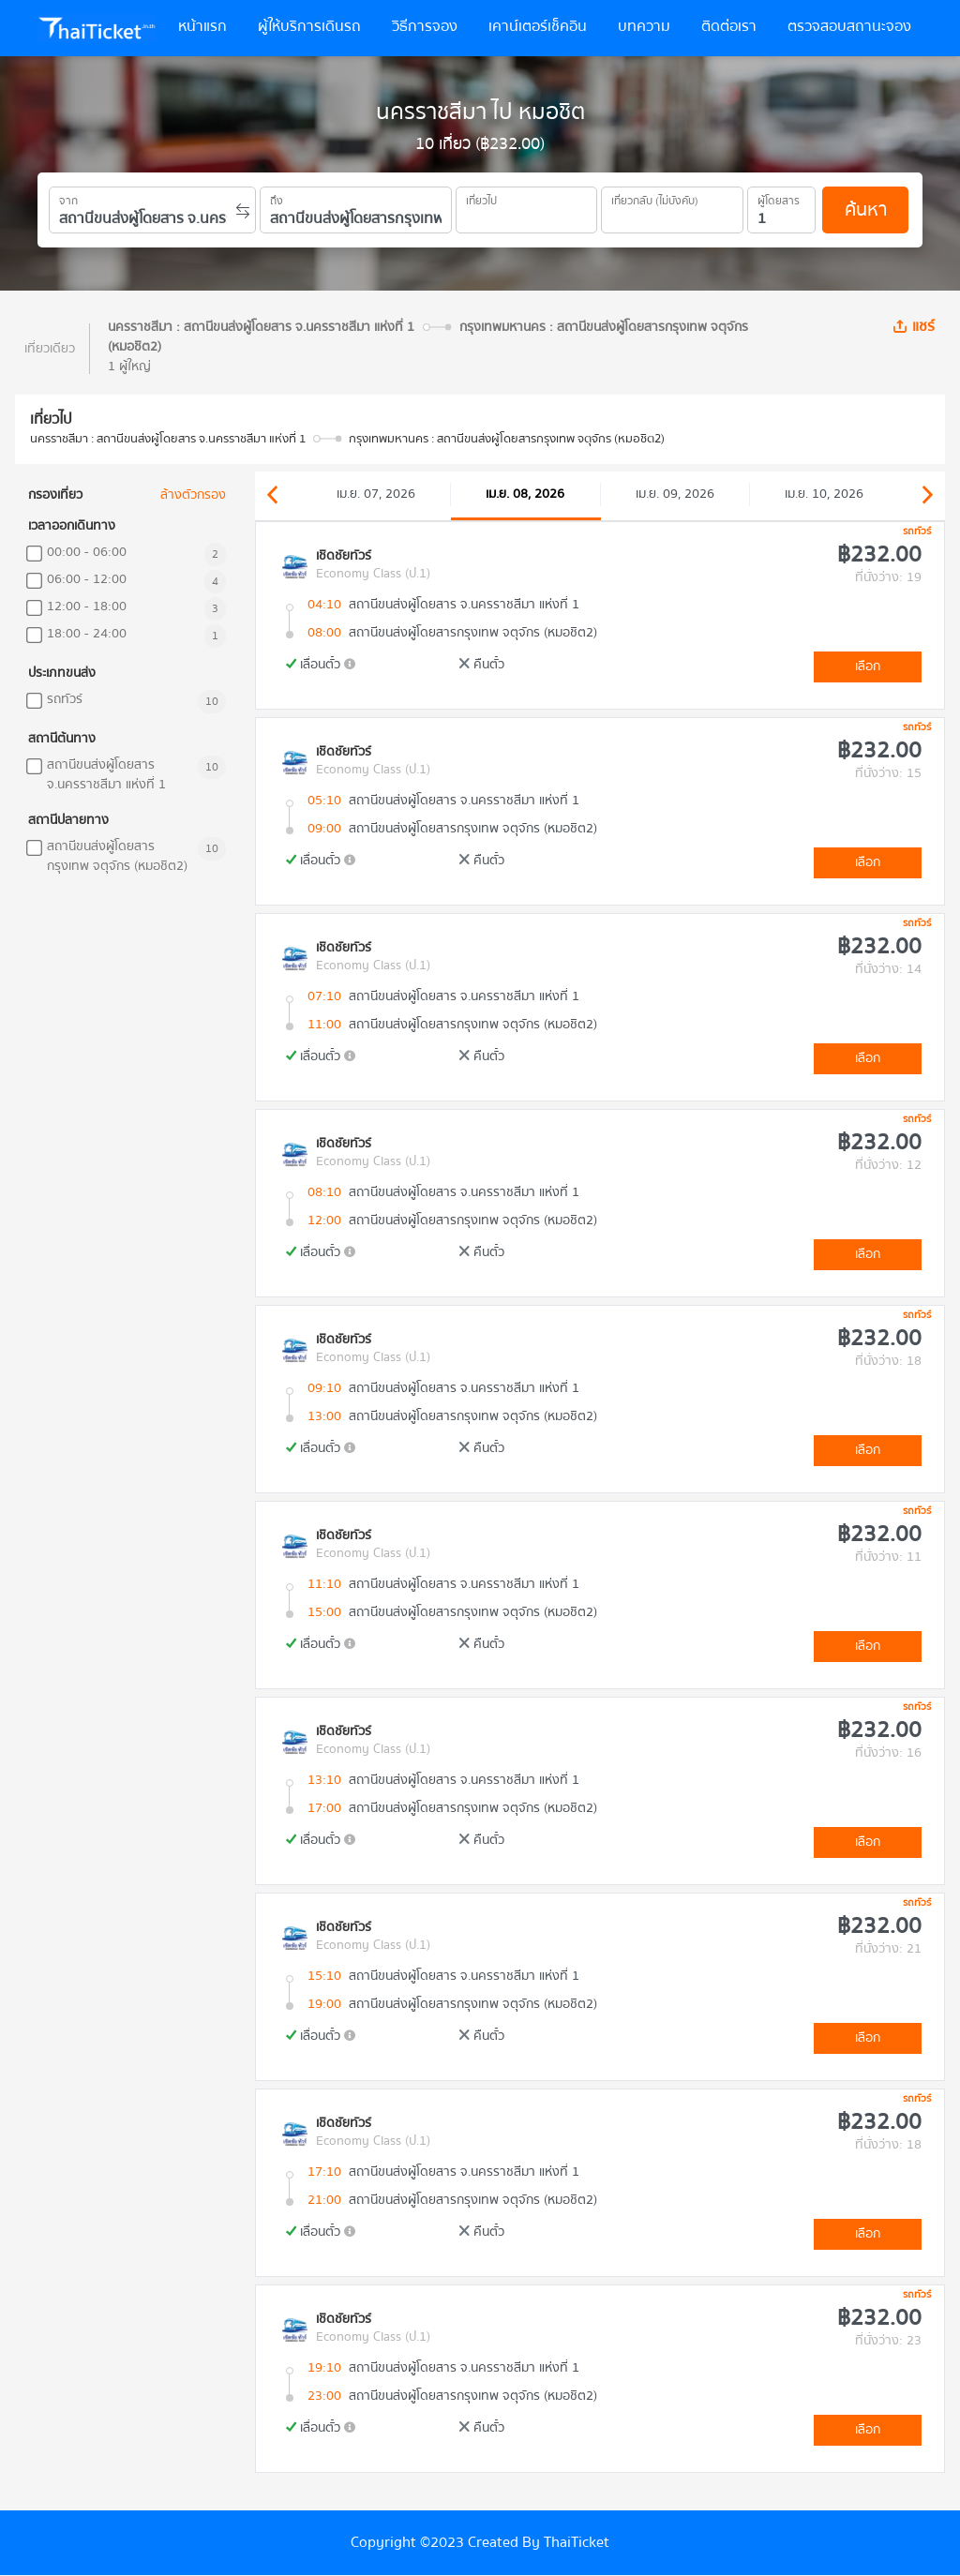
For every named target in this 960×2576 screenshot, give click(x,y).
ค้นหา (866, 209)
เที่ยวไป (481, 197)
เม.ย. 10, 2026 (824, 494)
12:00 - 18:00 (87, 607)
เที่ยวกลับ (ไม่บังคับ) (654, 197)
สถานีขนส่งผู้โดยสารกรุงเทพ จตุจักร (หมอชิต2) (117, 856)
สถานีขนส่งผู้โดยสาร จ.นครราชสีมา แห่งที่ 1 (106, 775)
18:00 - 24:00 (87, 634)
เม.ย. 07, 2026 (376, 494)
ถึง (276, 197)
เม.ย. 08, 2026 (525, 494)
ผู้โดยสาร (779, 197)
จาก (68, 197)
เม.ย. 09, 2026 (675, 494)
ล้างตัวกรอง (193, 495)
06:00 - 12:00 (87, 580)
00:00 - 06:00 (87, 552)
